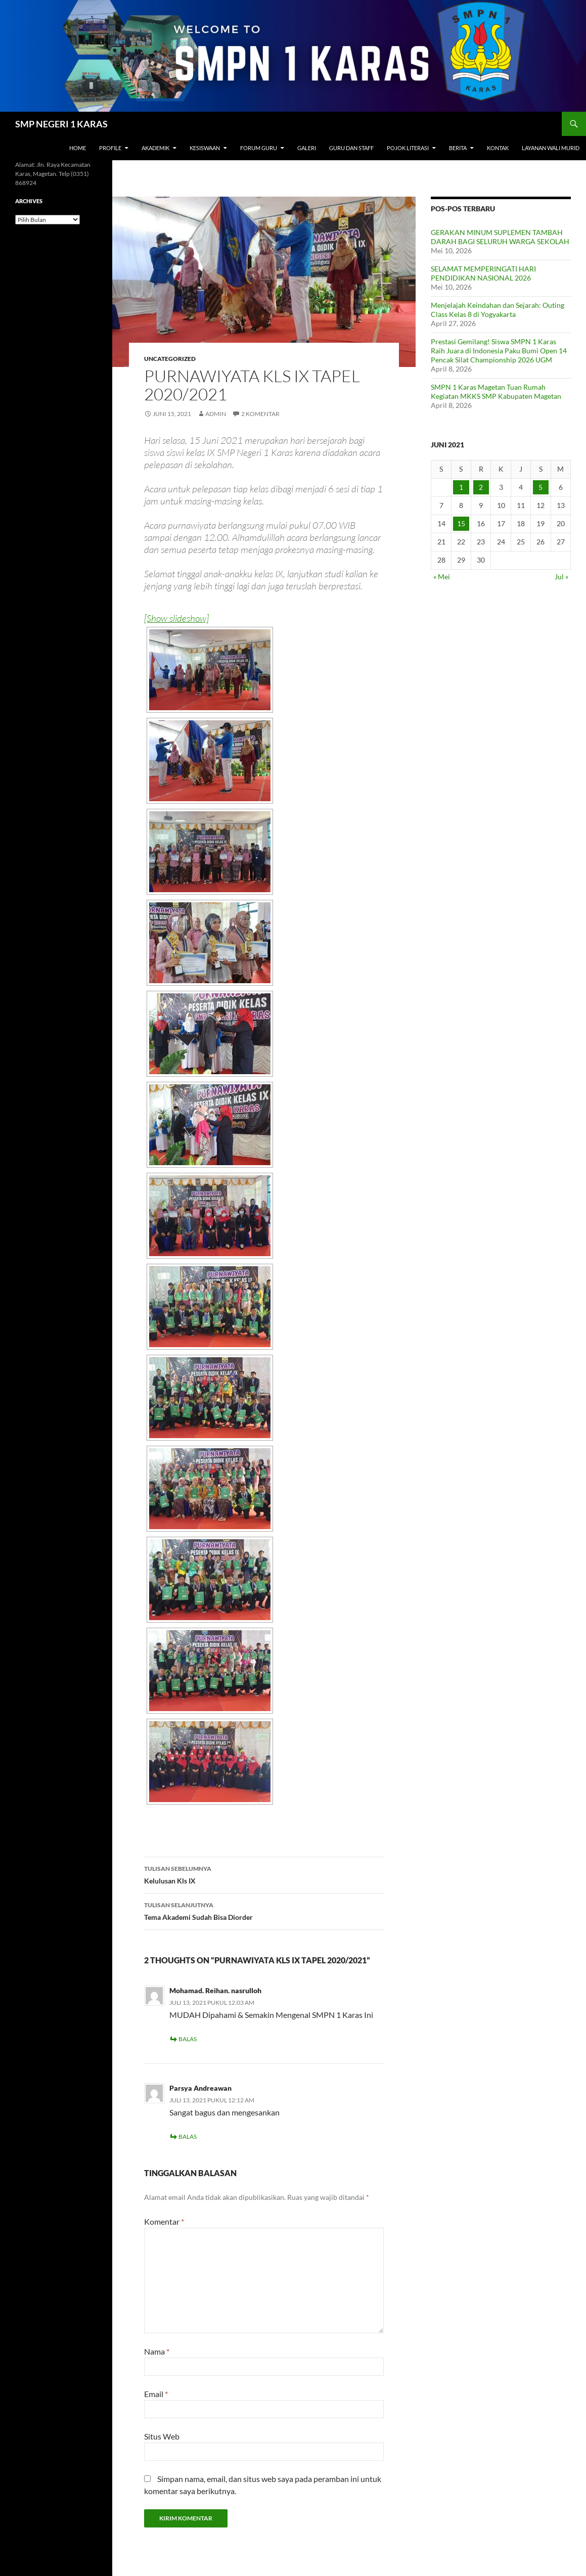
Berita (458, 148)
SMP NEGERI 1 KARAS (61, 123)
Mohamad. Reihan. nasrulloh (215, 1990)
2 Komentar (260, 414)
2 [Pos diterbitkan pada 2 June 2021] (481, 487)
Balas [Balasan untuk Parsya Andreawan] (187, 2136)
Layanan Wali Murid (550, 148)
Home (77, 148)
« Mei (441, 576)
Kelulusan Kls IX (264, 1874)
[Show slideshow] (176, 618)
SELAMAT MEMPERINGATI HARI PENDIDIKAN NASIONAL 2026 (483, 273)
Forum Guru (258, 148)
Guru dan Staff (351, 148)
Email (156, 2394)
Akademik (155, 148)
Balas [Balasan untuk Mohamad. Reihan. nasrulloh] (187, 2039)
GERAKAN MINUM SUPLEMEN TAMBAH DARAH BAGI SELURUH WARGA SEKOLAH (500, 237)
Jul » (561, 576)
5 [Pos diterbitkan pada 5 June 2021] (540, 487)
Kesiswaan (205, 148)
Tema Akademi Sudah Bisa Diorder (264, 1910)
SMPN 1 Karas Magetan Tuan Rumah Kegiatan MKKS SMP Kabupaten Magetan (496, 391)
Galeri (306, 148)
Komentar (164, 2221)
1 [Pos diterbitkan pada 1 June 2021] (461, 487)
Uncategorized (170, 358)
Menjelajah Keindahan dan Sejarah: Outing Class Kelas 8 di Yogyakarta (497, 309)
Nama (156, 2351)
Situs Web (161, 2436)
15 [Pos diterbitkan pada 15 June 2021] (461, 523)
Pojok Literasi (408, 148)
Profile (110, 148)
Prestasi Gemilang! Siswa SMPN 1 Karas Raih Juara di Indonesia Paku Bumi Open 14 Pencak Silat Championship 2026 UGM (499, 350)
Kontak (498, 148)
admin (215, 414)
